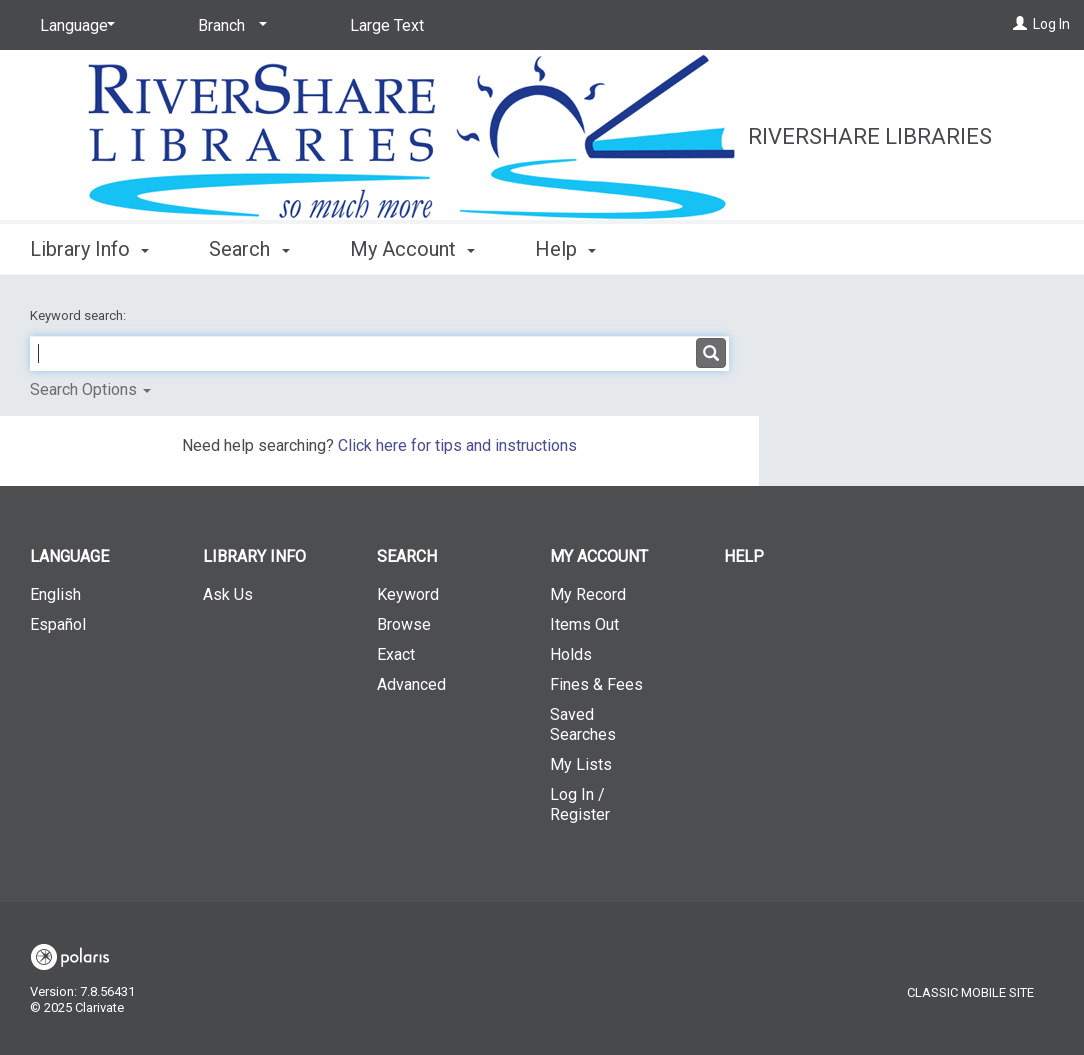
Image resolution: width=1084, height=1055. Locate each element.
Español (58, 624)
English (55, 594)
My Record (588, 594)
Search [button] (249, 249)
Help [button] (565, 249)
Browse (404, 624)
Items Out (584, 624)
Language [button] (69, 556)
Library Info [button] (89, 249)
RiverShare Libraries (870, 136)
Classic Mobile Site (970, 992)
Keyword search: (79, 315)
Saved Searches (583, 724)
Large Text (387, 25)
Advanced (411, 684)
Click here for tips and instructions (457, 445)
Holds (571, 654)
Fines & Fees (596, 684)
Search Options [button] (90, 389)
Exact (396, 654)
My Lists (581, 764)
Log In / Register (580, 804)
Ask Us (228, 594)
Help (744, 556)
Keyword (408, 594)
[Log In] (1020, 24)
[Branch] (229, 26)
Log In (1051, 24)
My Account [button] (412, 249)
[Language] (74, 26)
